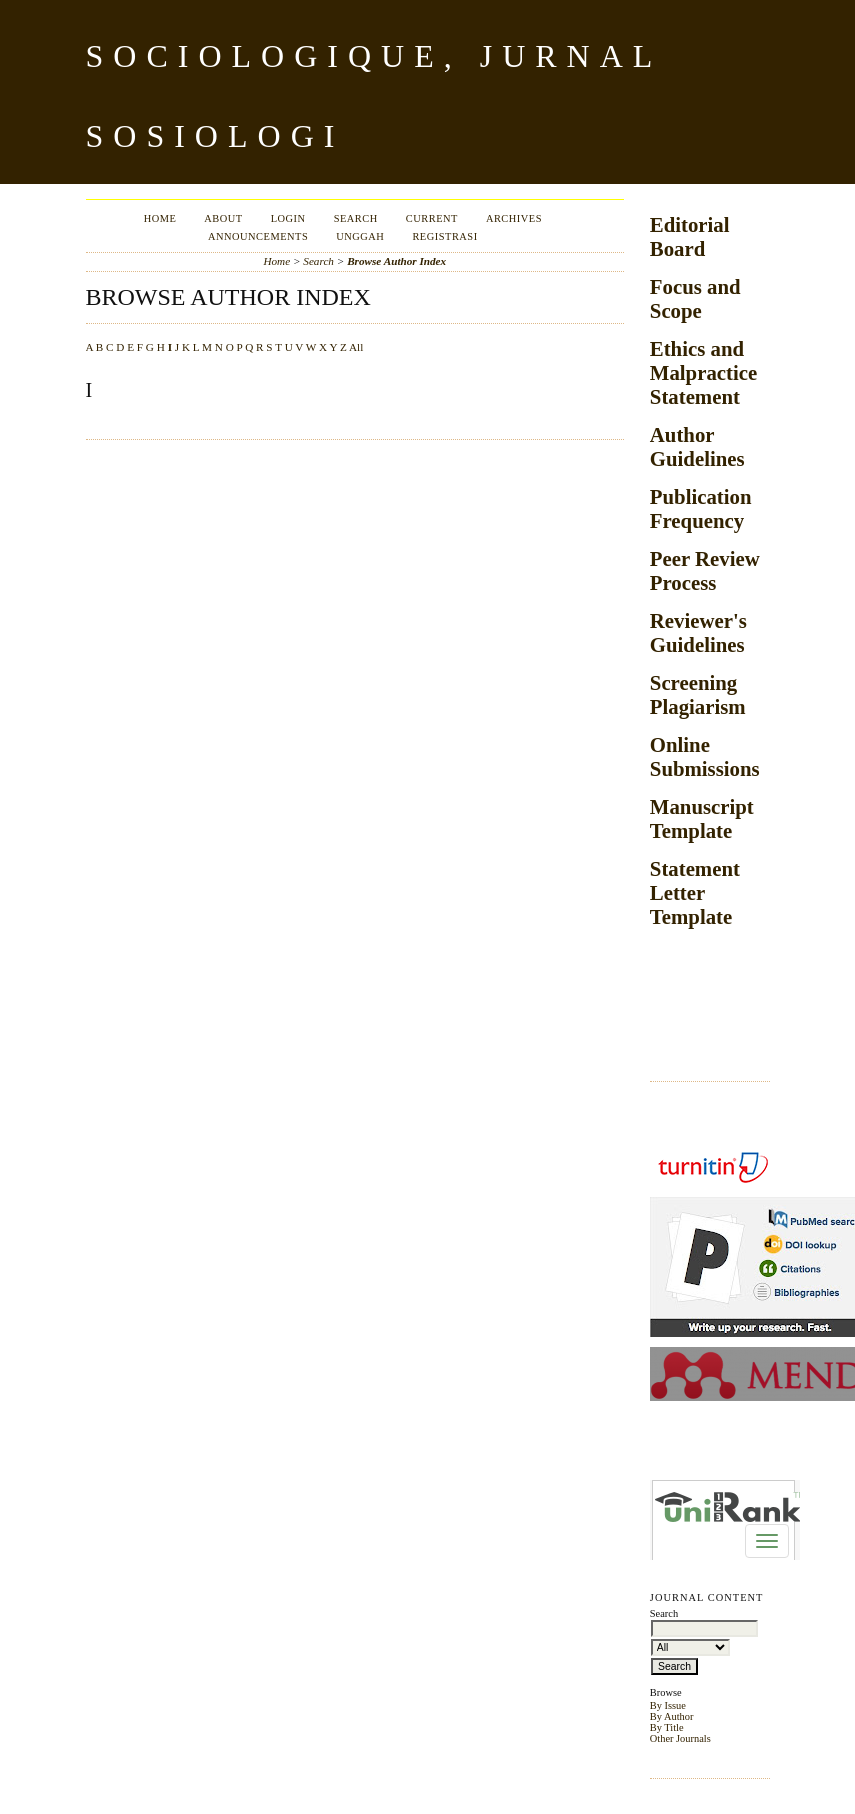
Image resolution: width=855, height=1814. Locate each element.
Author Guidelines (697, 446)
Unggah (360, 236)
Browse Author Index (396, 261)
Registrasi (444, 236)
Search (356, 218)
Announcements (258, 236)
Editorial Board (690, 236)
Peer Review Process (705, 570)
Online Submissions (705, 756)
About (223, 218)
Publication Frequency (701, 508)
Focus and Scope (695, 298)
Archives (514, 218)
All (356, 347)
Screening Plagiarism (698, 694)
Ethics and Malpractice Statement (703, 372)
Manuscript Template (702, 818)
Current (432, 218)
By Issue (668, 1705)
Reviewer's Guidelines (698, 632)
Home (160, 218)
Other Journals (680, 1738)
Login (288, 218)
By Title (667, 1727)
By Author (672, 1716)
